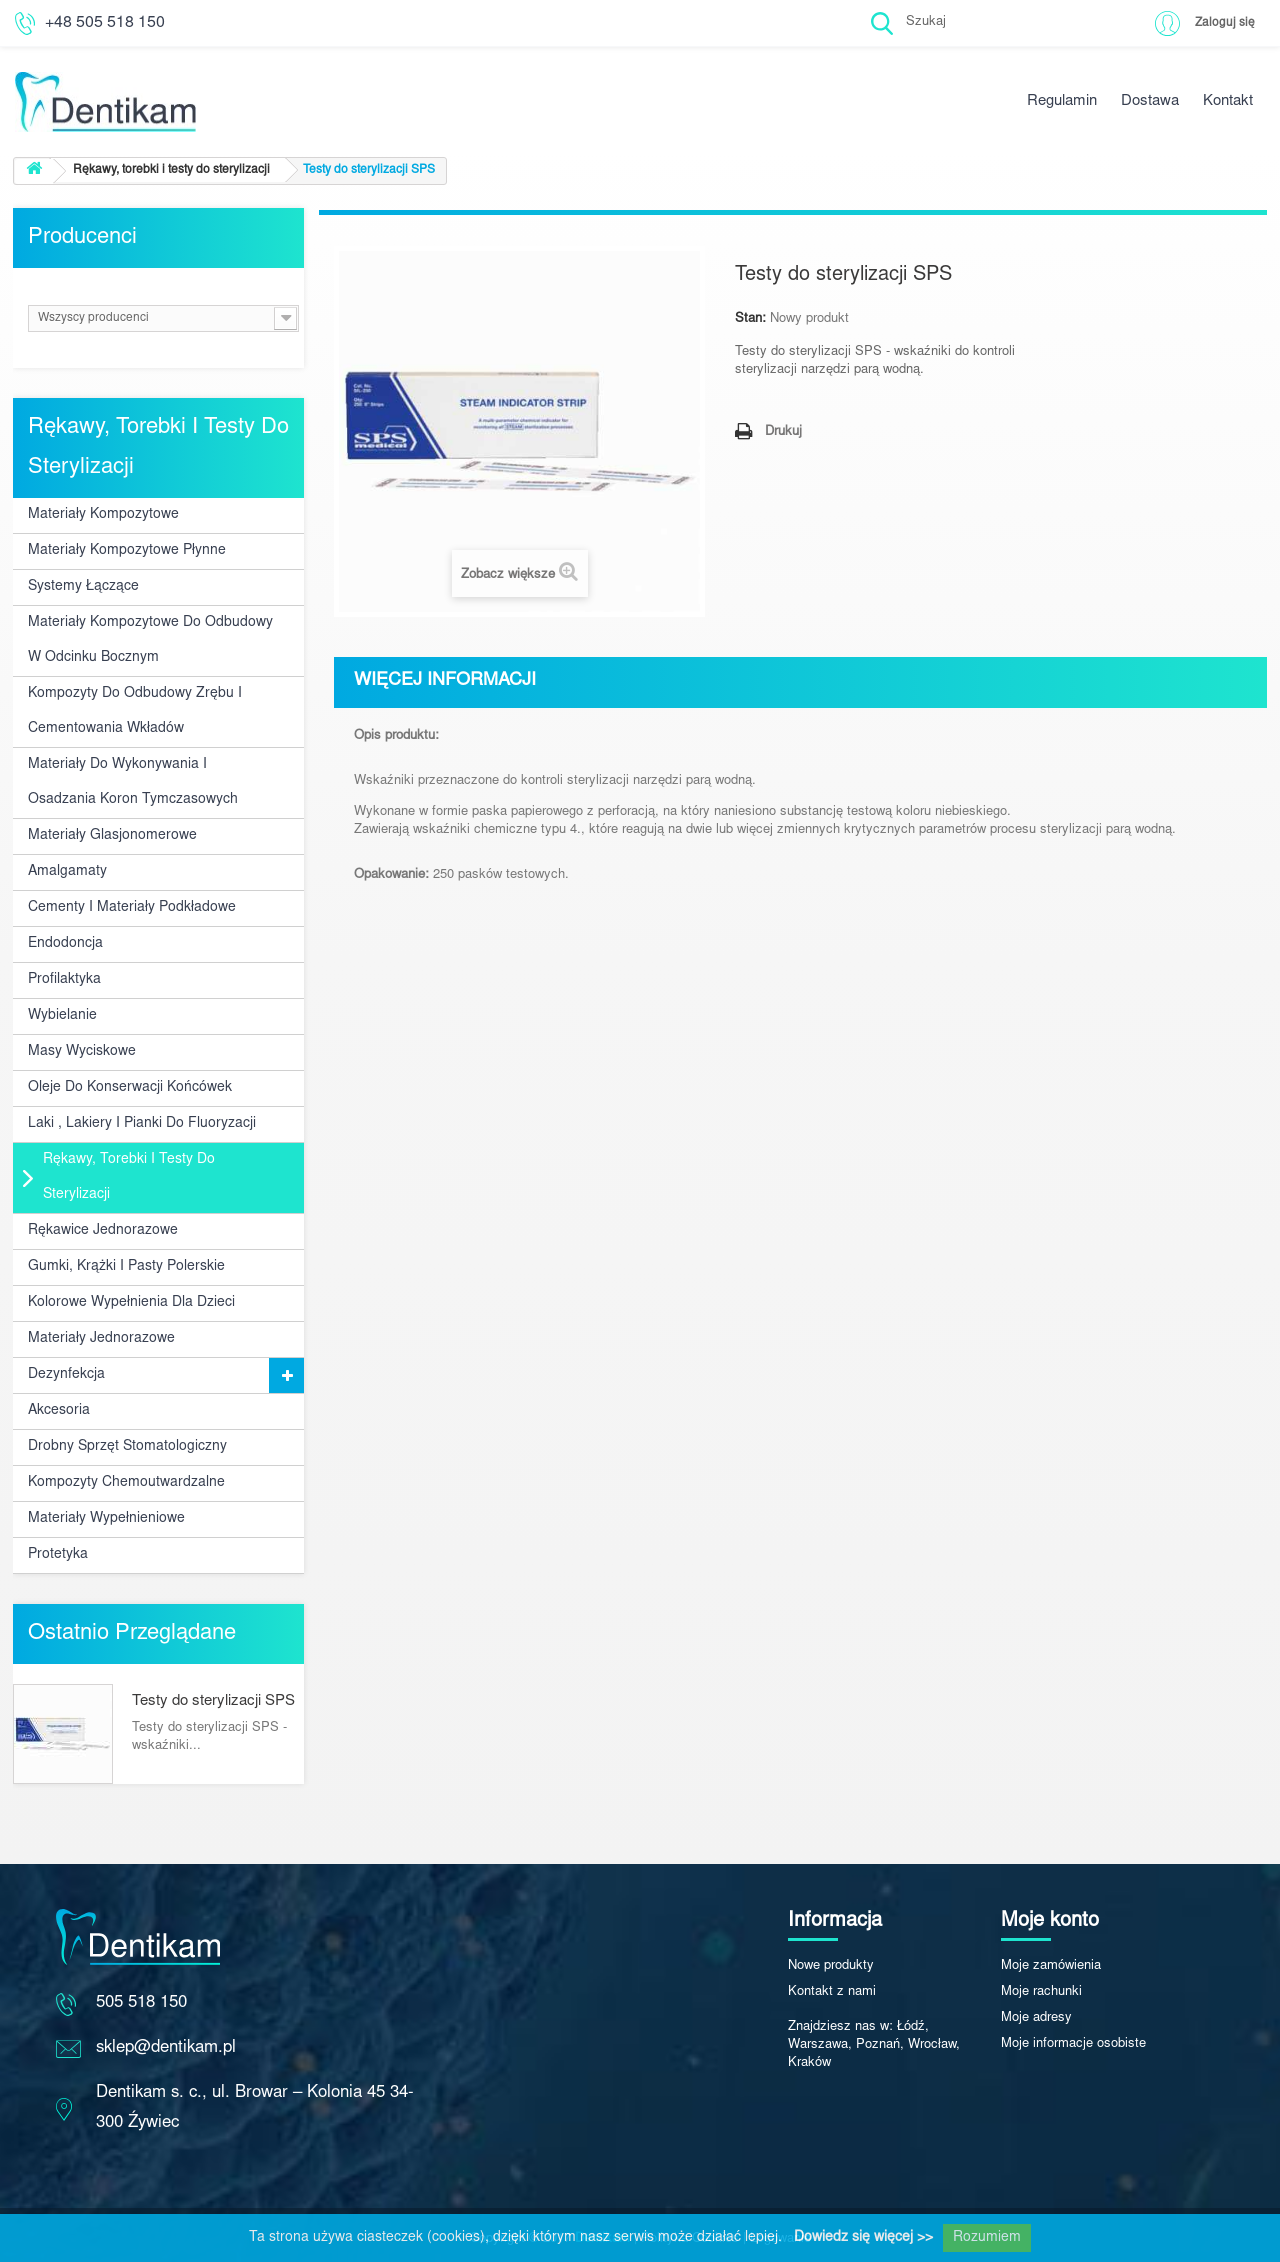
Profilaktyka (64, 980)
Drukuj (783, 432)
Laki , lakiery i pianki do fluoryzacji (142, 1124)
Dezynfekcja (66, 1375)
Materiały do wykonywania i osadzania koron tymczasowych (133, 782)
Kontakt (1228, 101)
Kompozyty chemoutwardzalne (126, 1483)
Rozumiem (987, 2238)
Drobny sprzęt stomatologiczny (127, 1447)
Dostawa (1150, 101)
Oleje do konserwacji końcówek (130, 1088)
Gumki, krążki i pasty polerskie (126, 1267)
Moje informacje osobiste (1073, 2044)
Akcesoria (59, 1411)
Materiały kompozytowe (103, 515)
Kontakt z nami (832, 1992)
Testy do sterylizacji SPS (213, 1701)
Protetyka (58, 1555)
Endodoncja (65, 944)
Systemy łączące (83, 587)
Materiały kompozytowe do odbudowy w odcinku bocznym (150, 640)
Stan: (750, 319)
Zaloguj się (1223, 22)
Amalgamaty (67, 872)
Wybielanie (62, 1016)
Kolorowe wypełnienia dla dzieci (131, 1303)
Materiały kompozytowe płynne (127, 551)
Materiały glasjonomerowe (112, 836)
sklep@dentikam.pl (166, 2048)
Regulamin (1062, 101)
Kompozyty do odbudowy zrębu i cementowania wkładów (135, 711)
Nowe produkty (831, 1966)
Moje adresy (1036, 2018)
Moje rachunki (1041, 1992)
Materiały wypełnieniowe (106, 1519)
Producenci (82, 238)
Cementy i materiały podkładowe (132, 908)
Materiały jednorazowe (101, 1339)
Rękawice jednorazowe (103, 1231)
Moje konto (1050, 1921)
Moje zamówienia (1051, 1966)
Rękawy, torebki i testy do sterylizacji (129, 1177)
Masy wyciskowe (82, 1052)
